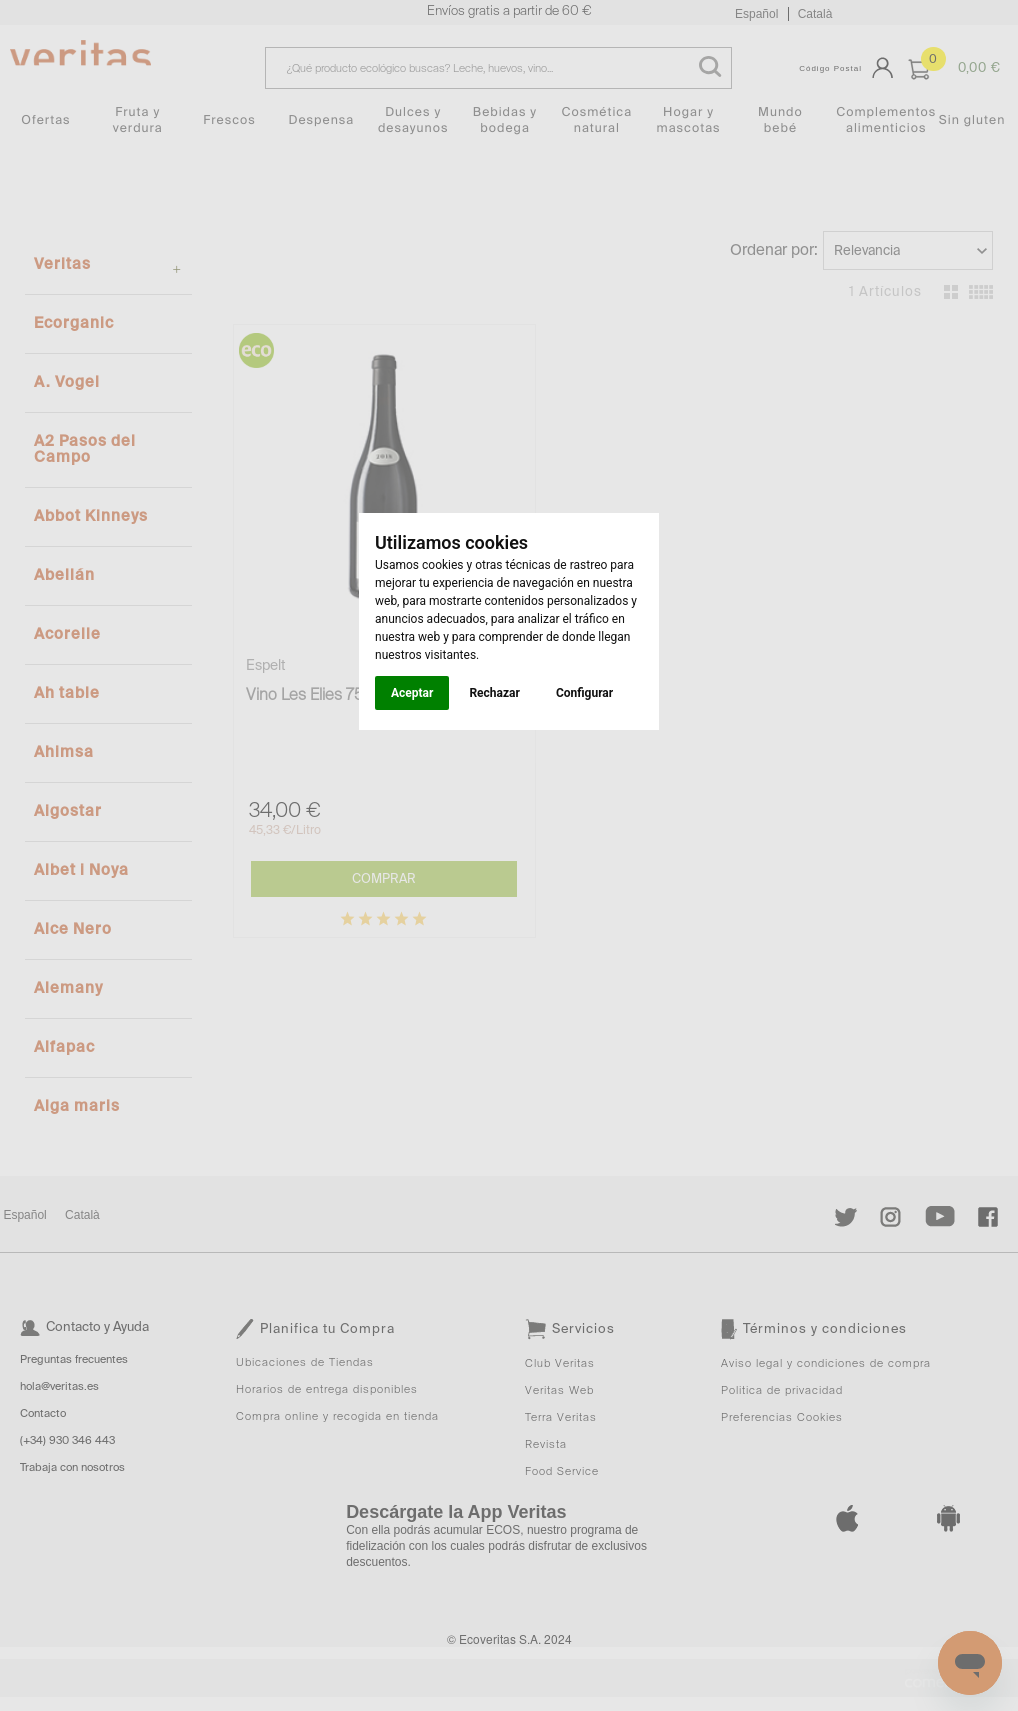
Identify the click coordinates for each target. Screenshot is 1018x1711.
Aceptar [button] (412, 693)
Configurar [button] (584, 693)
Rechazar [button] (494, 693)
